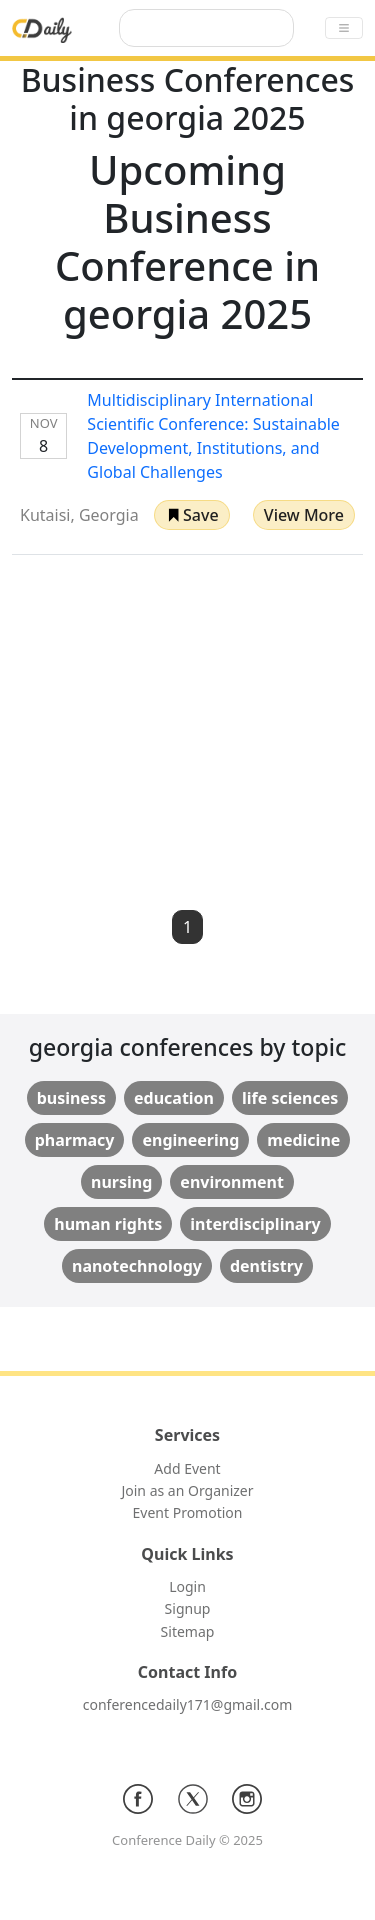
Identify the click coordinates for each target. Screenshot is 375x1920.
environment (232, 1182)
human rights (108, 1224)
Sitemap (188, 1631)
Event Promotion (188, 1512)
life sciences (290, 1098)
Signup (188, 1608)
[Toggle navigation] (344, 28)
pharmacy (75, 1140)
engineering (190, 1140)
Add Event (187, 1468)
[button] (192, 515)
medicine (303, 1140)
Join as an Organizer (187, 1490)
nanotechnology (137, 1266)
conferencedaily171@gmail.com (187, 1704)
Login (187, 1586)
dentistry (266, 1266)
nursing (121, 1182)
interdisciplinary (255, 1224)
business (71, 1098)
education (174, 1098)
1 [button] (187, 927)
